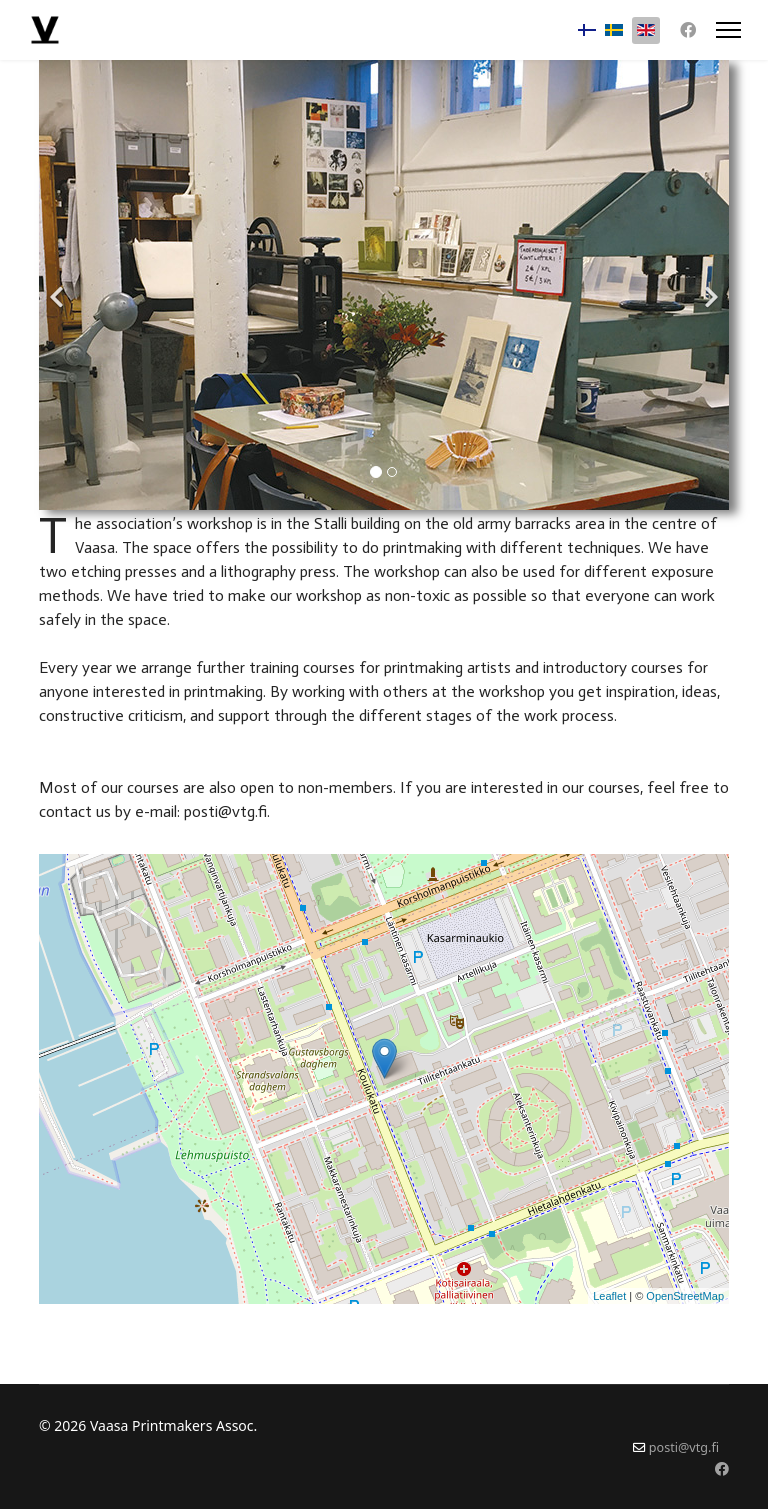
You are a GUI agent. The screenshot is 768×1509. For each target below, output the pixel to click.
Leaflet (609, 1296)
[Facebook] (688, 30)
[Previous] (59, 285)
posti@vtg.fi (684, 1447)
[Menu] (728, 30)
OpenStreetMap (685, 1296)
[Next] (709, 285)
